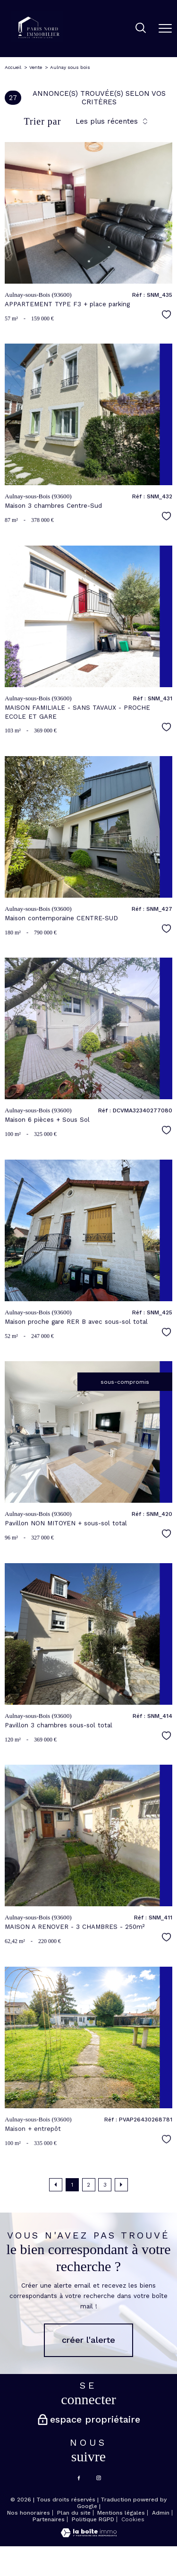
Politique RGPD (93, 2519)
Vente (35, 67)
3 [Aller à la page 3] (105, 2185)
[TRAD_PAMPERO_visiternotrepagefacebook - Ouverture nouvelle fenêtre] (79, 2478)
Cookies (132, 2520)
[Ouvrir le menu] (165, 28)
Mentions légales (121, 2512)
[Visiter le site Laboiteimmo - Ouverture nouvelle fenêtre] (89, 2535)
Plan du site (74, 2512)
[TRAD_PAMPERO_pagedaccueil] (37, 40)
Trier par (42, 121)
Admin (160, 2512)
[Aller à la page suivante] (121, 2184)
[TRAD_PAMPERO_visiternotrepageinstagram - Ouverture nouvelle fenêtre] (99, 2478)
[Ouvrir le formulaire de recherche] (140, 28)
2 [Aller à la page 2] (88, 2185)
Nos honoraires (28, 2512)
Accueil (13, 67)
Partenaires (49, 2519)
